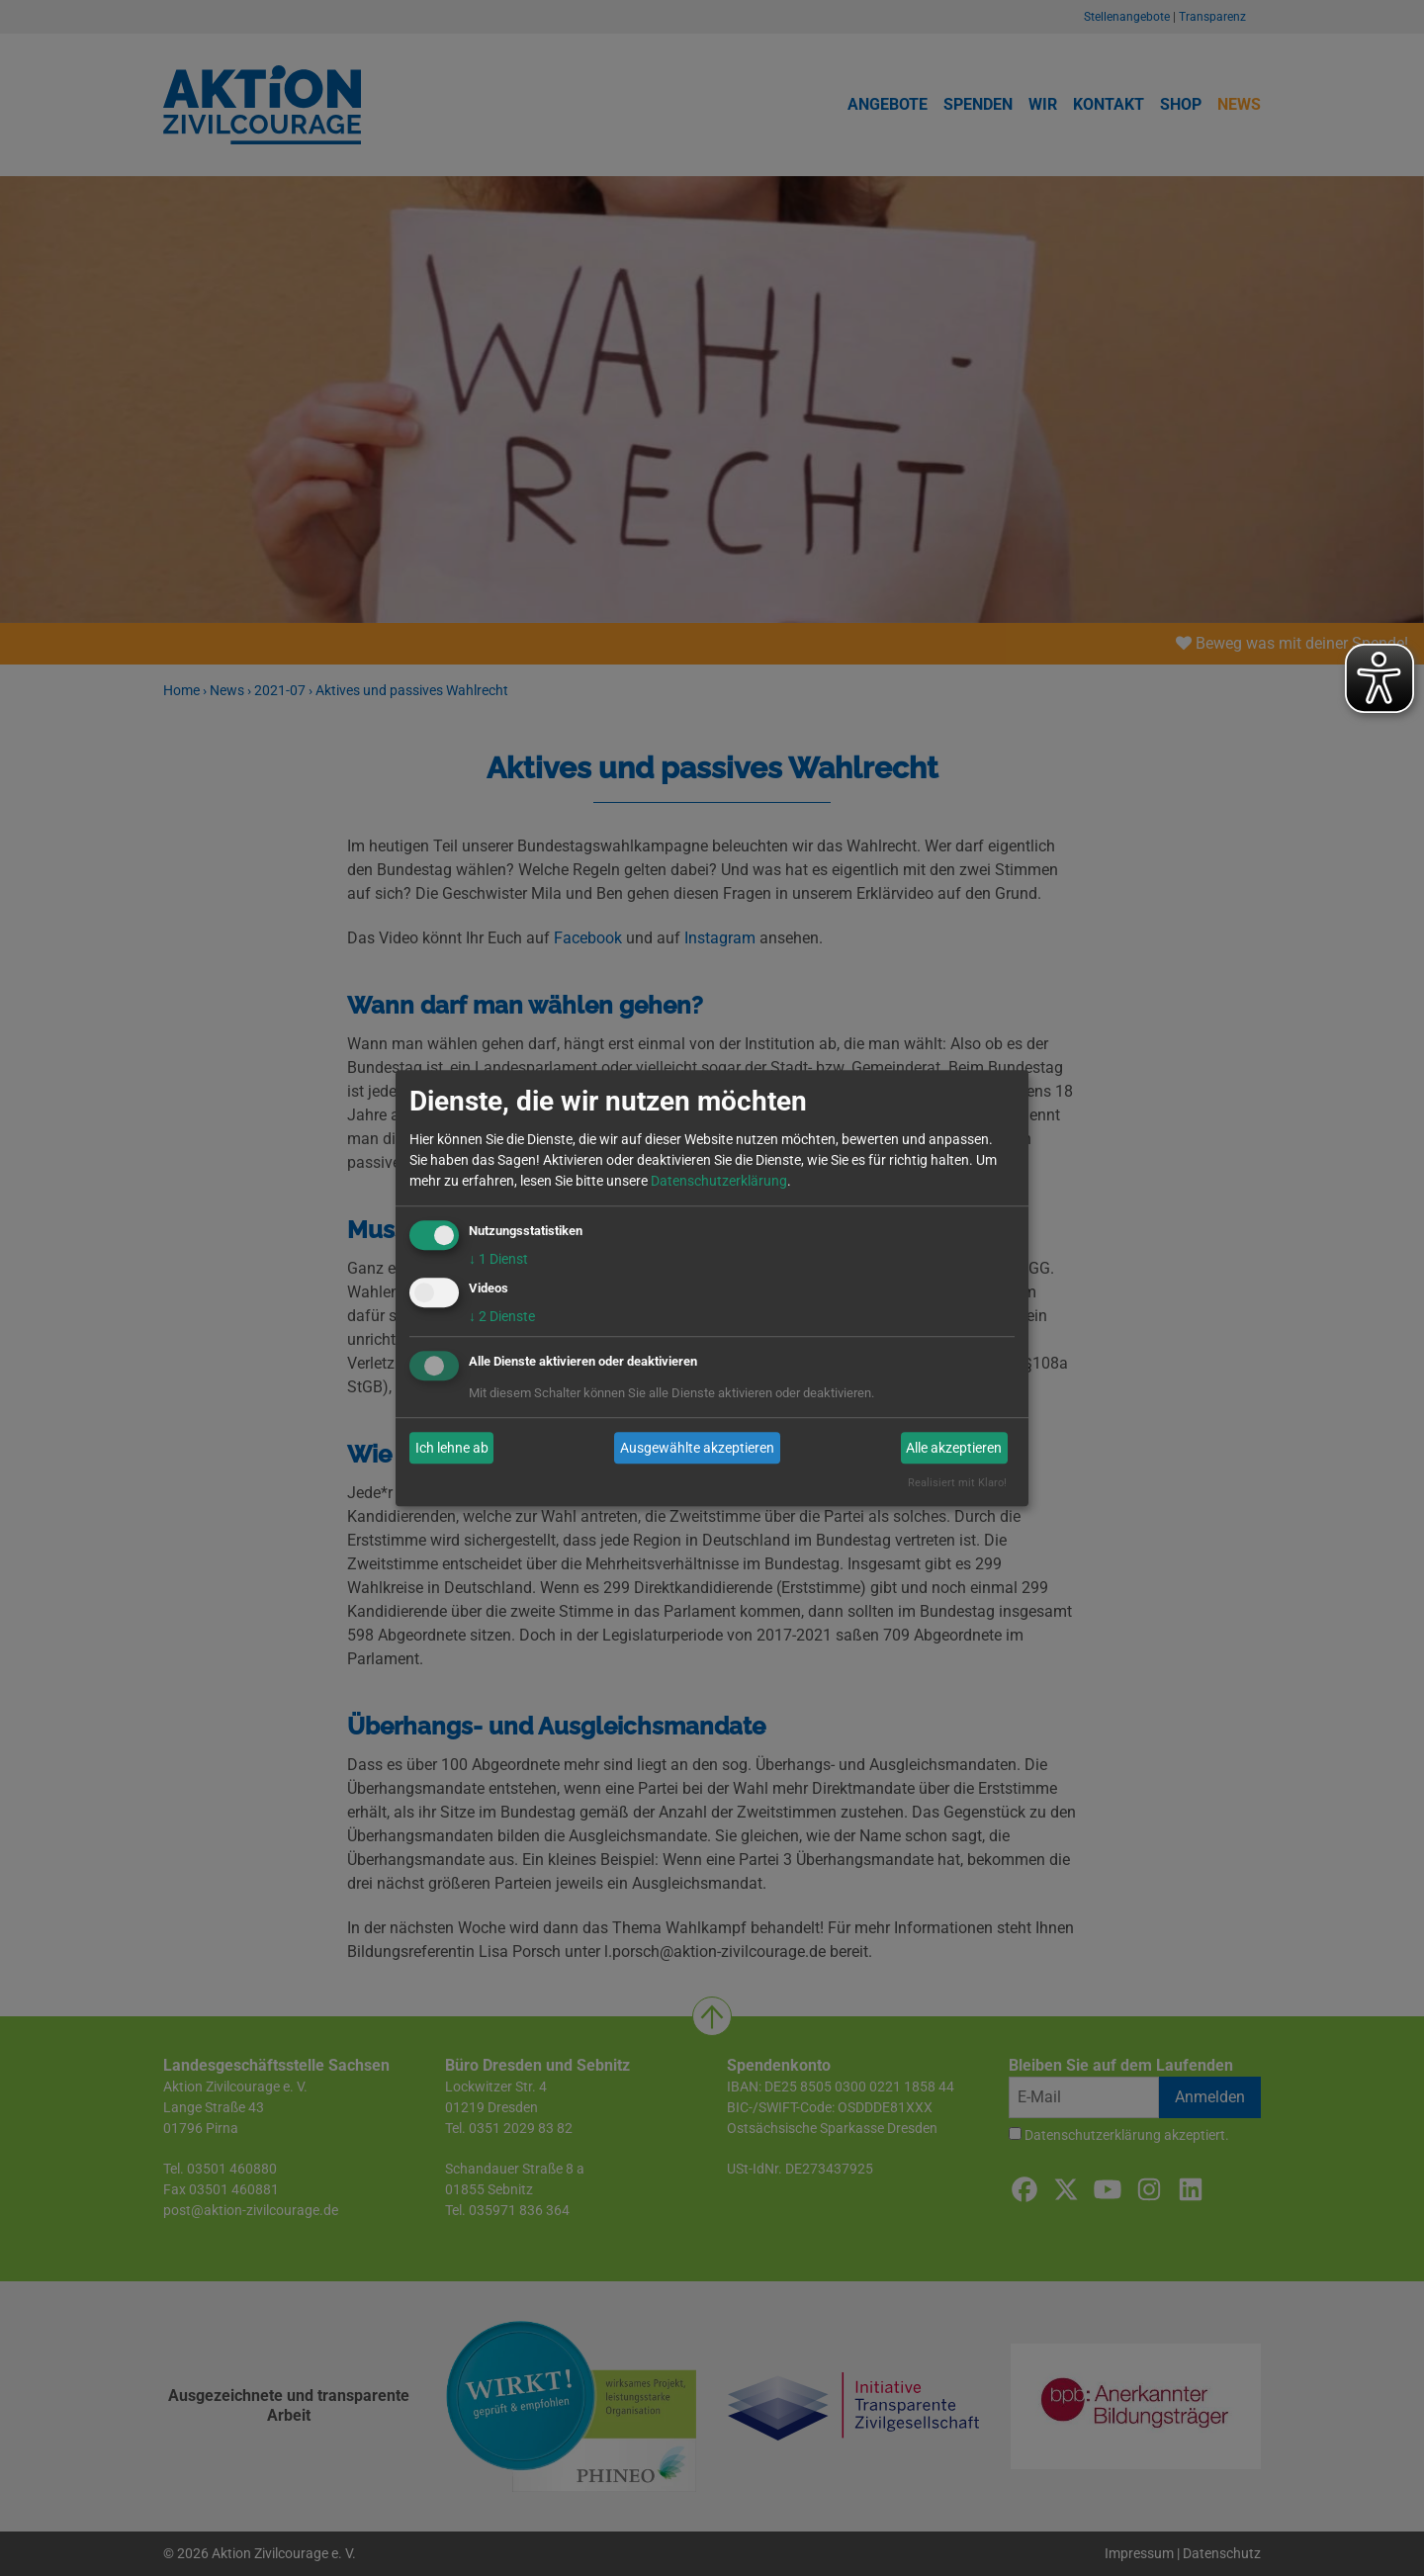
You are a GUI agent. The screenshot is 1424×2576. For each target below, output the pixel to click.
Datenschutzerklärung (719, 1181)
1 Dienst (498, 1259)
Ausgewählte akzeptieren (697, 1448)
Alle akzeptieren (954, 1448)
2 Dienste (502, 1317)
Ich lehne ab (452, 1448)
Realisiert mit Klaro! (957, 1483)
